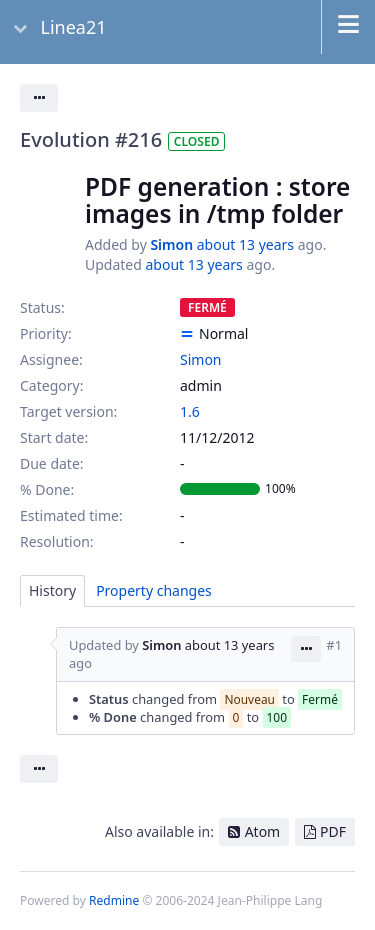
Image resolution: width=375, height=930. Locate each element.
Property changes (154, 590)
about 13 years (245, 244)
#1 (334, 645)
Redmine (114, 900)
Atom (263, 831)
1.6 (190, 411)
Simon (171, 244)
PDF (333, 831)
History (52, 590)
